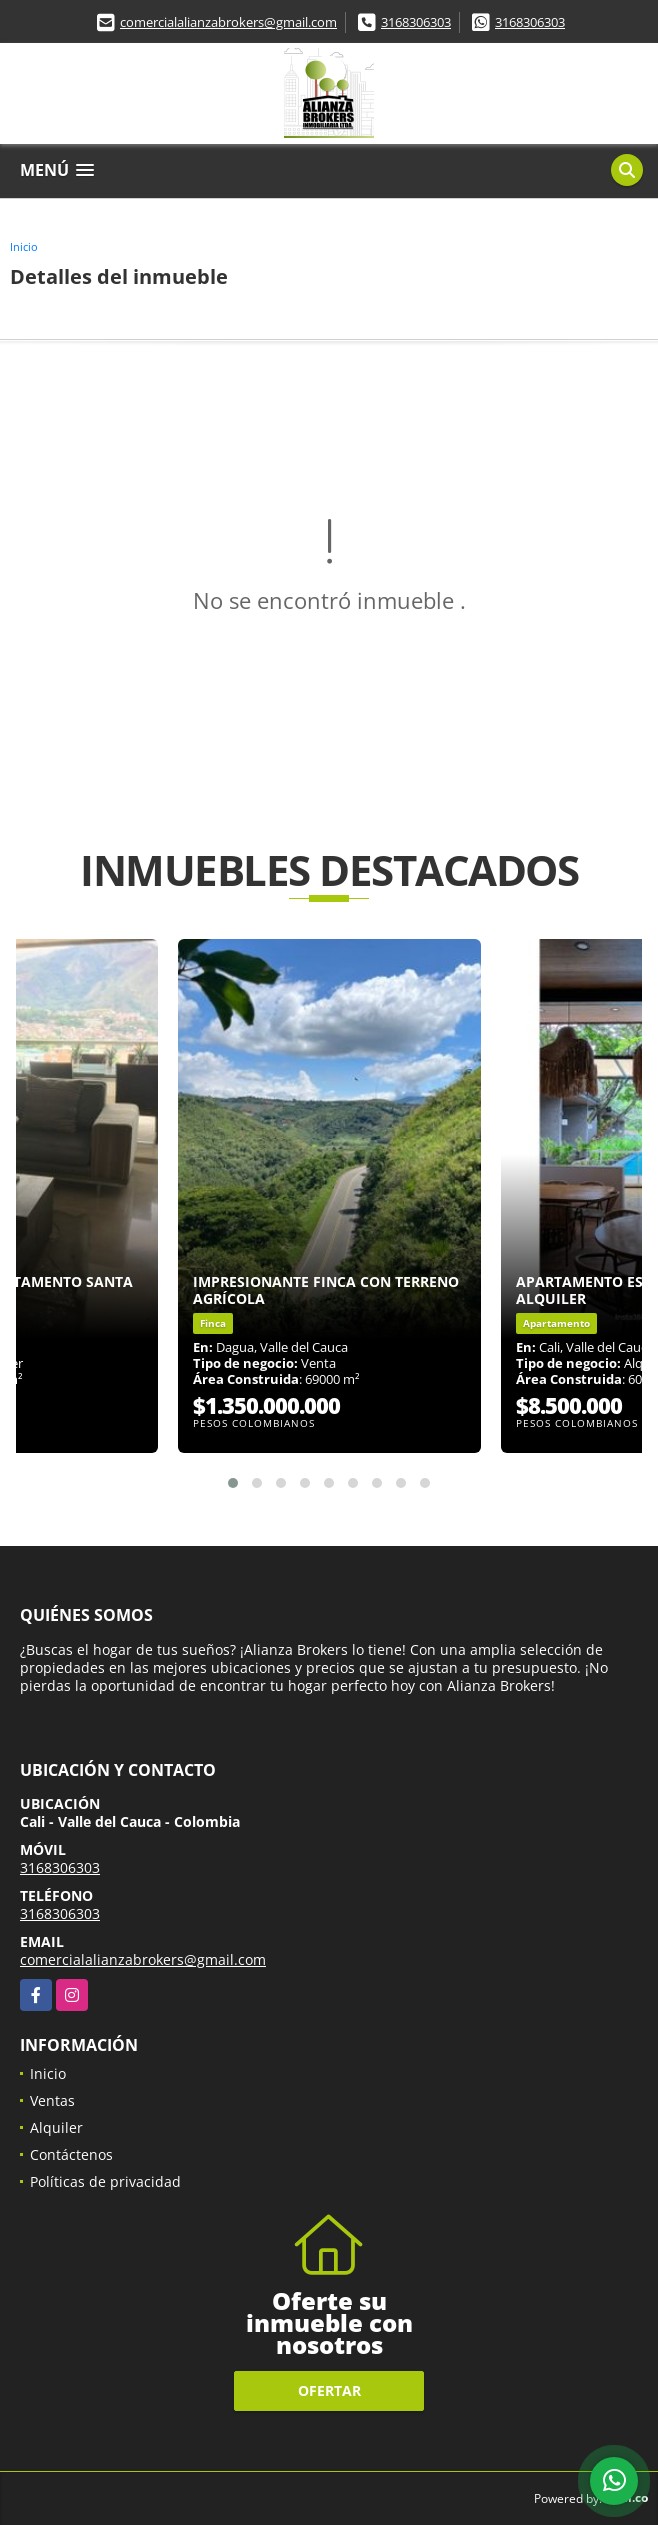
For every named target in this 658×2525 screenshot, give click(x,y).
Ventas (52, 2100)
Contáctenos (71, 2154)
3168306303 (416, 22)
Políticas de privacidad (105, 2181)
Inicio (24, 246)
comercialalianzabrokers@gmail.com (228, 22)
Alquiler (56, 2127)
